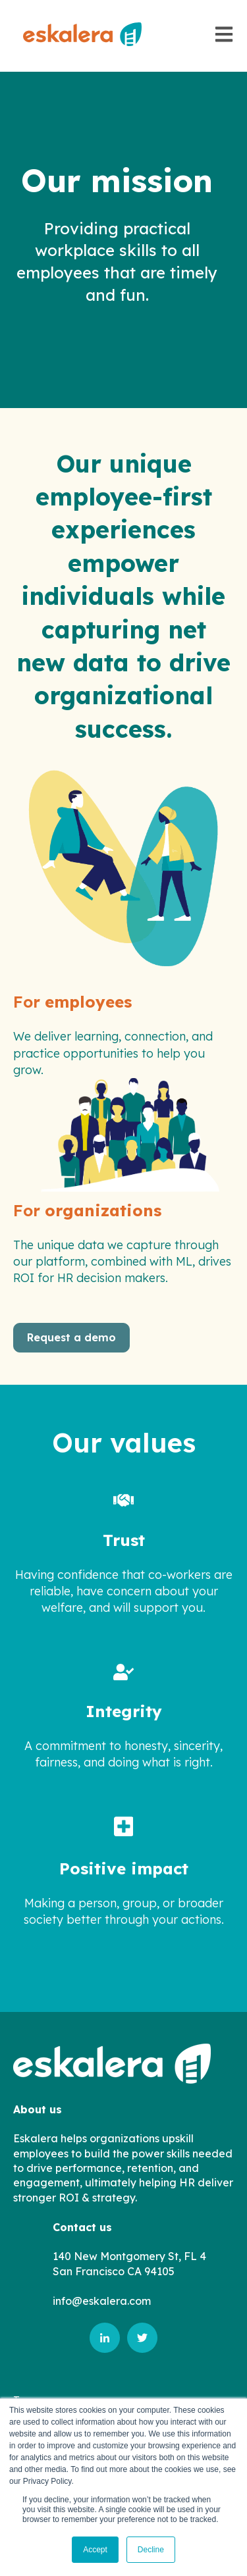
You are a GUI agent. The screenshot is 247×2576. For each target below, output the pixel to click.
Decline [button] (151, 2549)
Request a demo (71, 1337)
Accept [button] (95, 2549)
